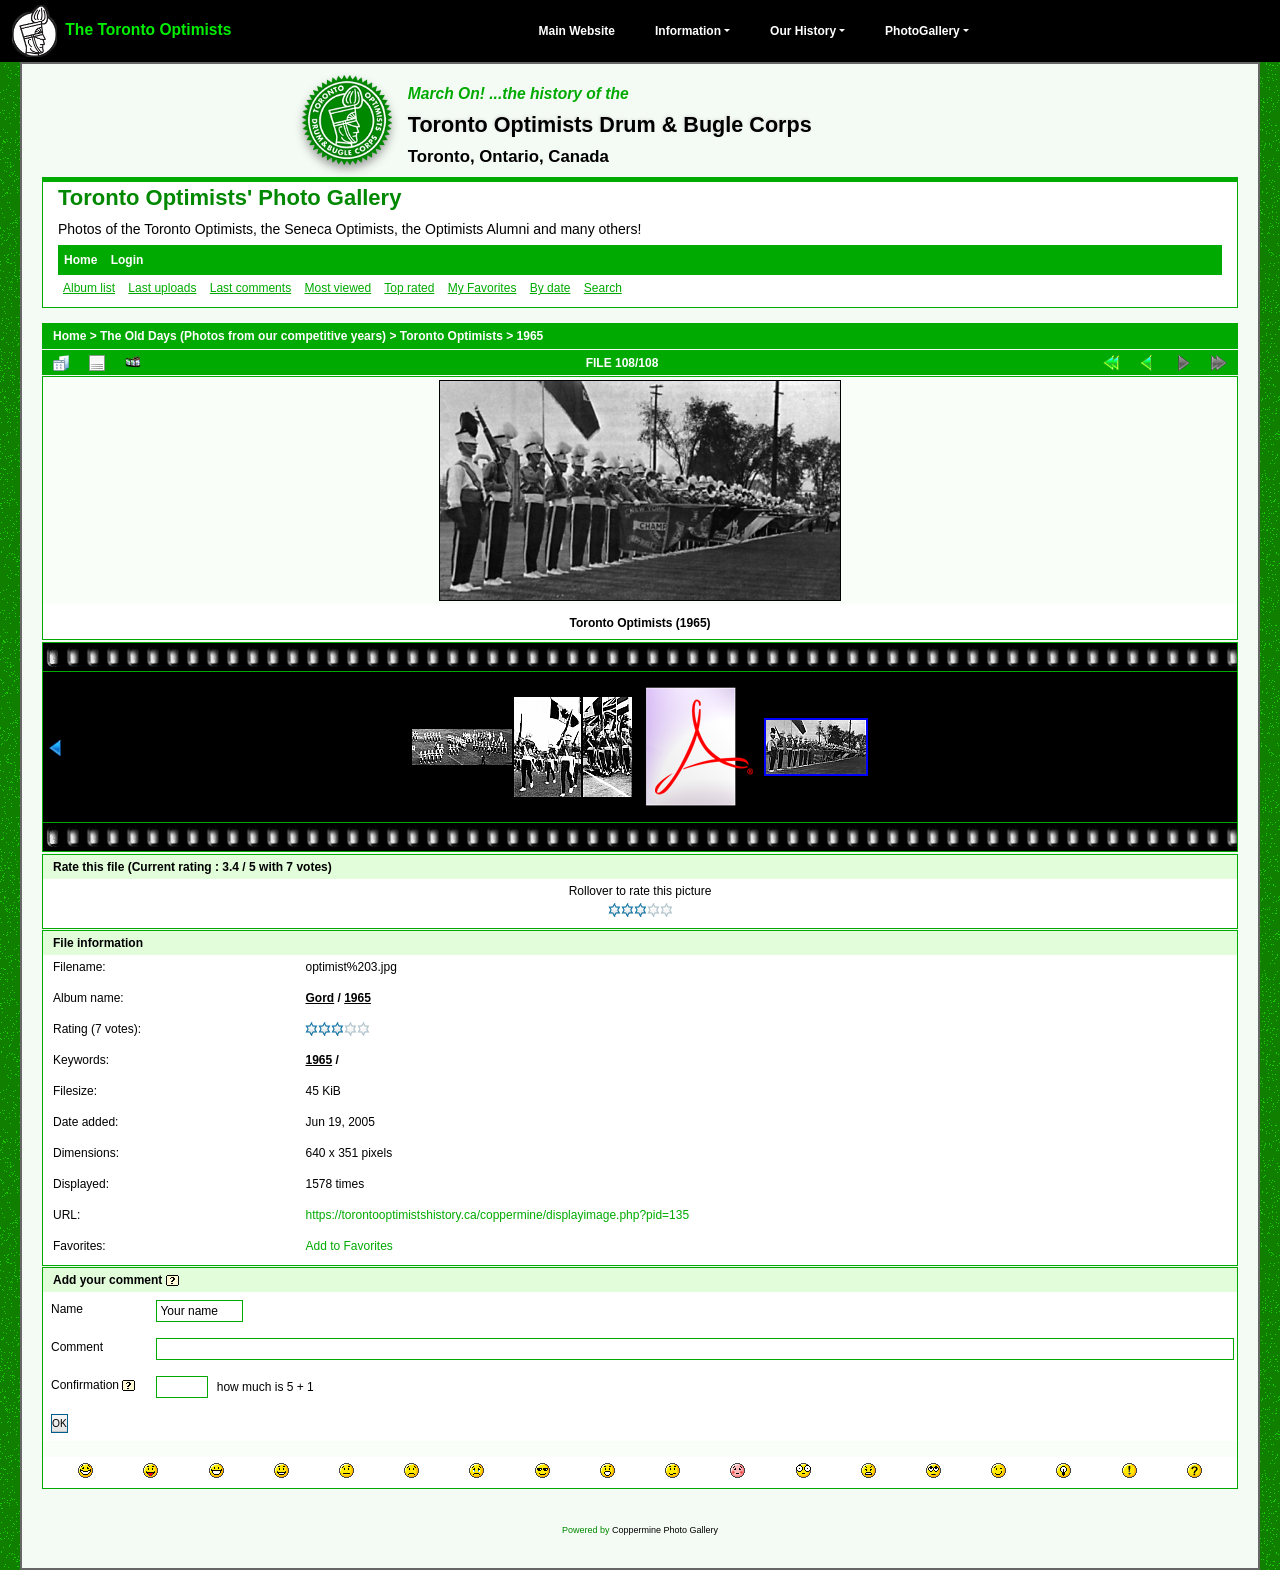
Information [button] (688, 31)
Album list (89, 288)
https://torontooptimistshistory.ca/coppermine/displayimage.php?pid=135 (497, 1215)
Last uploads (162, 288)
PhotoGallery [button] (922, 31)
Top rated (409, 288)
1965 (530, 336)
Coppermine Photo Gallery (665, 1530)
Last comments (250, 288)
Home (80, 260)
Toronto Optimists (451, 336)
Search (603, 288)
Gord (319, 998)
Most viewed (337, 288)
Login (127, 260)
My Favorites (482, 288)
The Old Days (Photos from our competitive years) (243, 336)
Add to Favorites (348, 1246)
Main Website (577, 31)
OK (59, 1423)
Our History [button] (803, 31)
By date (550, 288)
